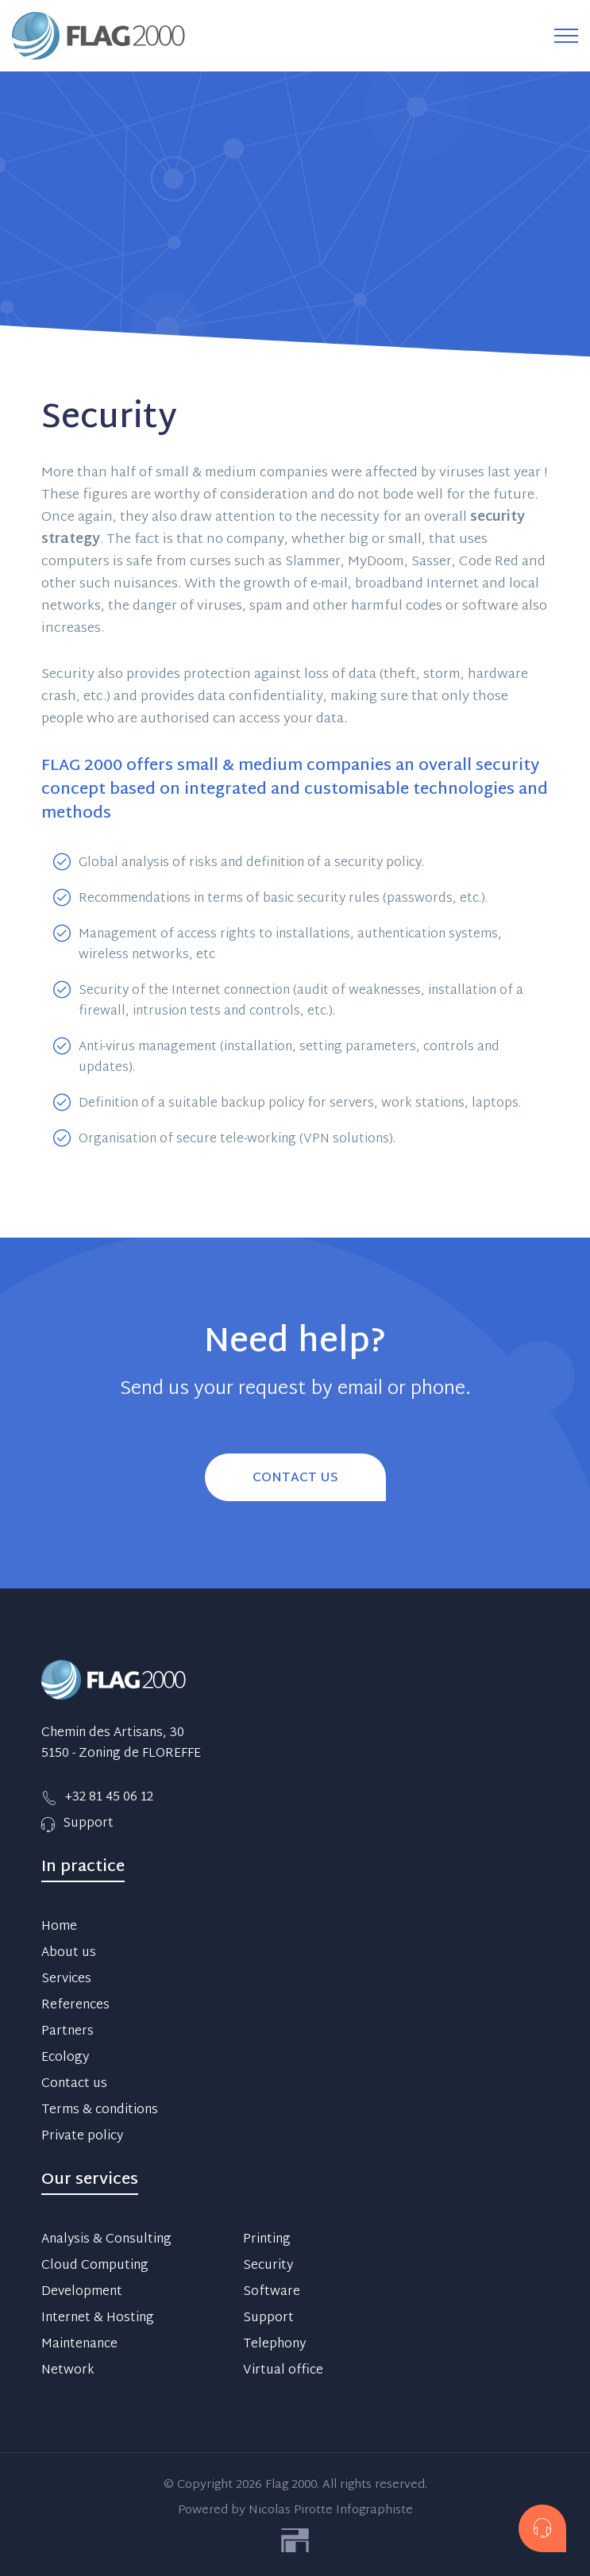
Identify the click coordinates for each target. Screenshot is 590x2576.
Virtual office (283, 2371)
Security (268, 2266)
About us (68, 1953)
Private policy (82, 2137)
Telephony (274, 2345)
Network (67, 2371)
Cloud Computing (94, 2266)
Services (66, 1979)
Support (268, 2318)
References (75, 2006)
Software (271, 2292)
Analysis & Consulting (106, 2240)
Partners (67, 2032)
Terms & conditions (99, 2110)
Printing (267, 2240)
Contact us (74, 2084)
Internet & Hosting (97, 2318)
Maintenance (79, 2345)
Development (81, 2292)
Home (59, 1927)
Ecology (65, 2058)
